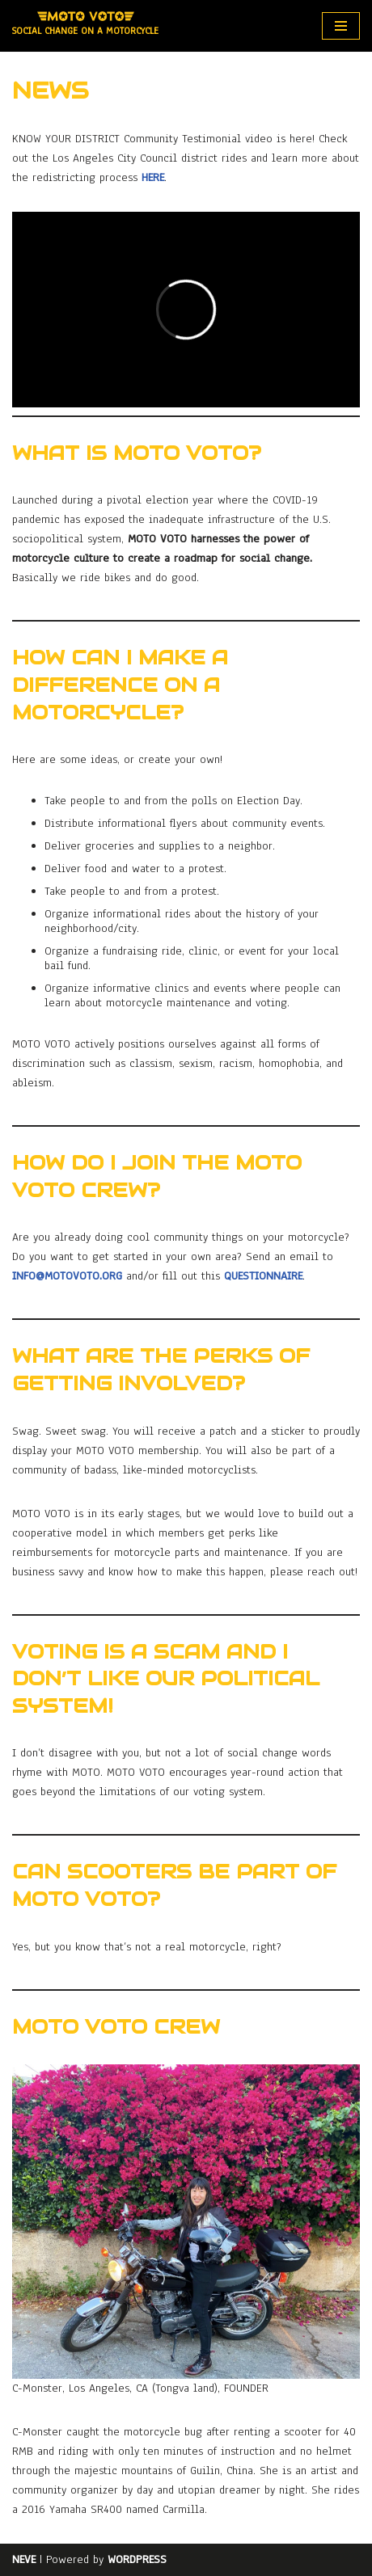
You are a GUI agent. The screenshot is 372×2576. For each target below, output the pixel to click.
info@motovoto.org (67, 1276)
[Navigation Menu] (341, 26)
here (153, 177)
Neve (24, 2559)
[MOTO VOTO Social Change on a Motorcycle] (85, 25)
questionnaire (263, 1276)
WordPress (137, 2559)
